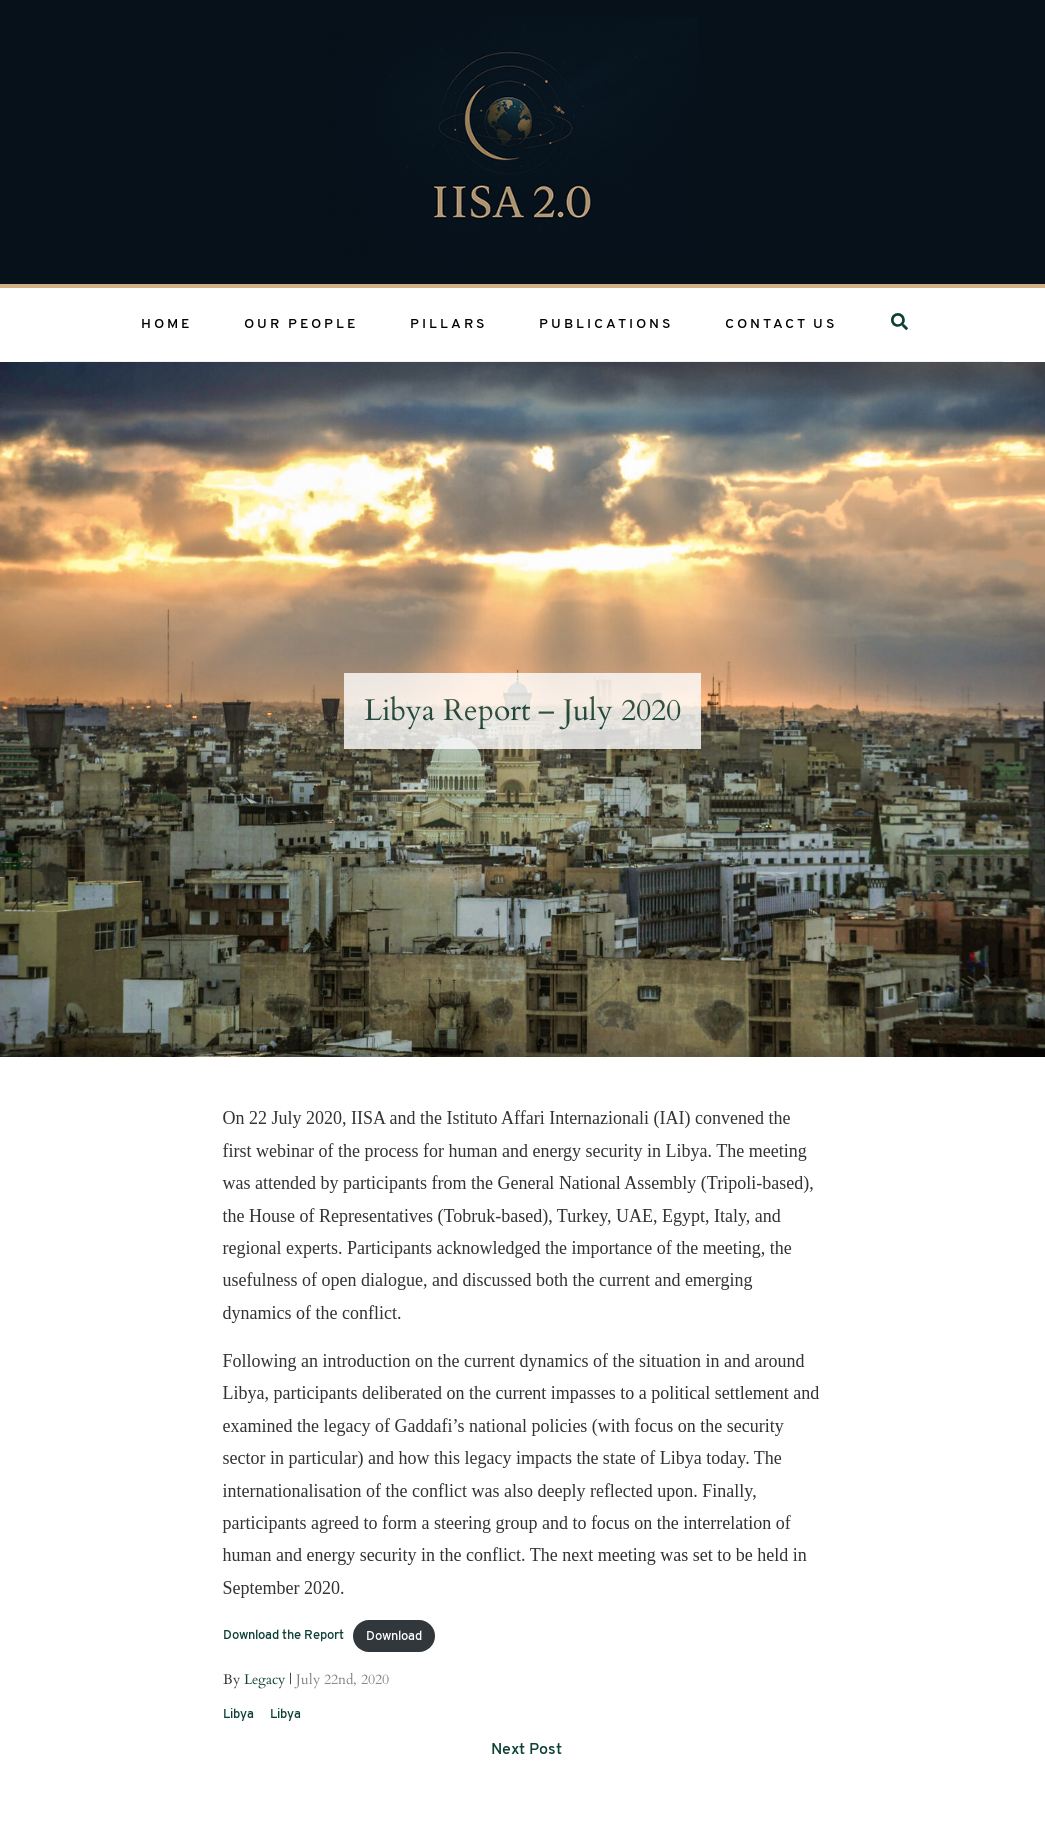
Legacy (264, 1679)
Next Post (526, 1750)
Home (166, 324)
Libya (238, 1714)
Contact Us (781, 324)
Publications (606, 324)
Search (905, 324)
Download (394, 1636)
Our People (301, 324)
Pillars (448, 324)
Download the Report (283, 1636)
